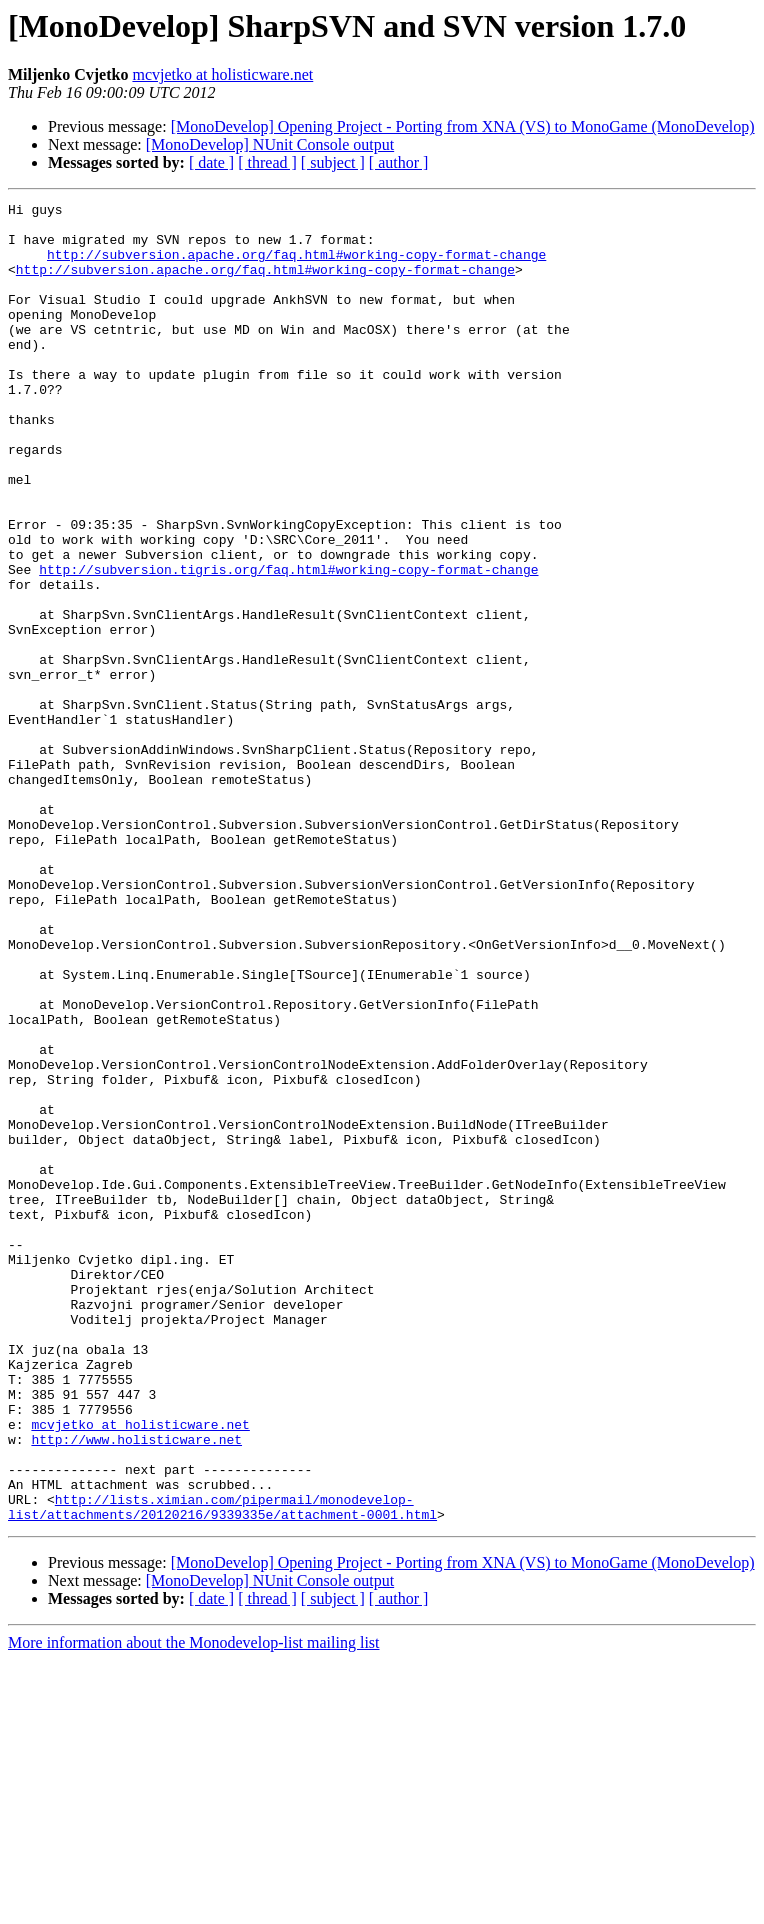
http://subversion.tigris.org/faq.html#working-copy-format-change (288, 644)
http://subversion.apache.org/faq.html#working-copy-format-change (296, 266)
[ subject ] (333, 162)
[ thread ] (267, 162)
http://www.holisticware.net (136, 1688)
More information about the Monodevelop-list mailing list (194, 1906)
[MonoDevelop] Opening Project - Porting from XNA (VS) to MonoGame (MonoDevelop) (463, 126)
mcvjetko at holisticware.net (222, 74)
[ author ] (399, 162)
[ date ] (211, 162)
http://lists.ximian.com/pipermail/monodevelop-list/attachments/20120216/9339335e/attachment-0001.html (222, 1769)
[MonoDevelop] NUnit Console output (270, 144)
